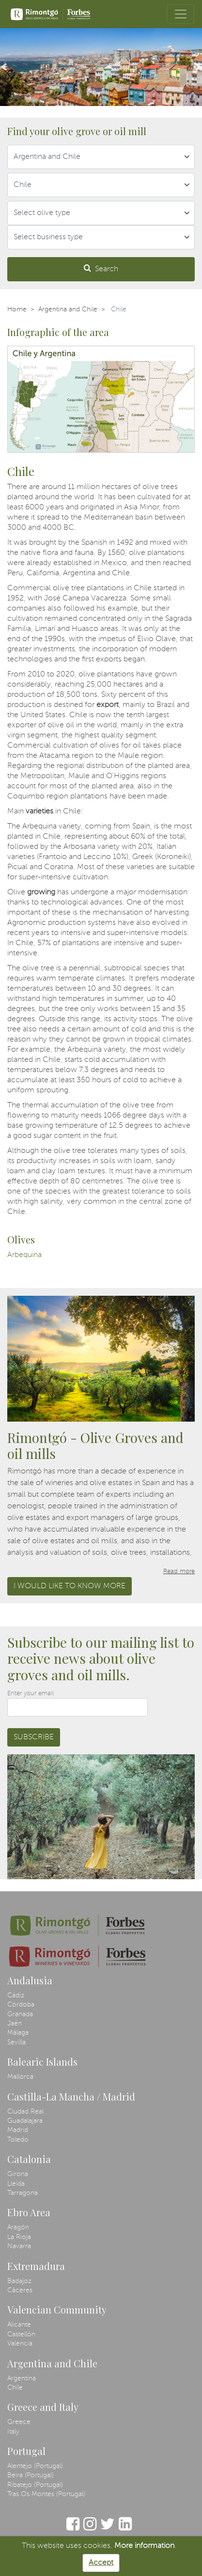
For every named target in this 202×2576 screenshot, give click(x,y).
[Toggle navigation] (180, 14)
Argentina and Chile (67, 309)
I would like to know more (69, 1586)
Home (17, 309)
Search (101, 268)
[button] (4, 67)
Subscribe (34, 1737)
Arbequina (24, 1255)
